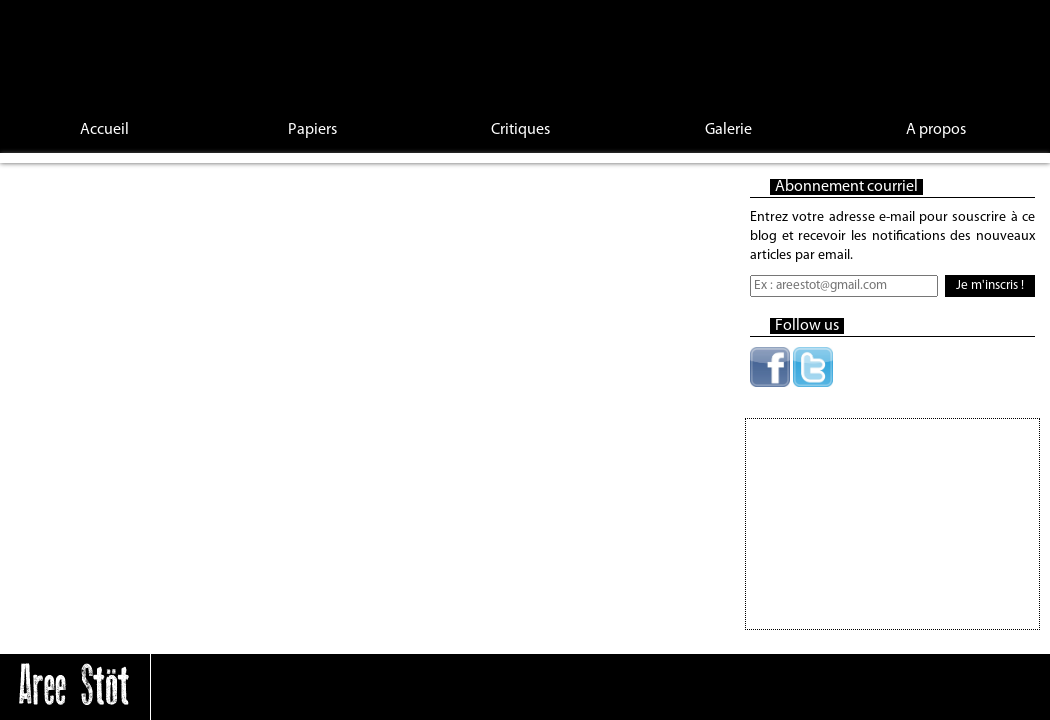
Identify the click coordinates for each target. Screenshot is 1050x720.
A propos (936, 130)
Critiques (520, 130)
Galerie (728, 130)
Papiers (312, 130)
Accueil (104, 130)
